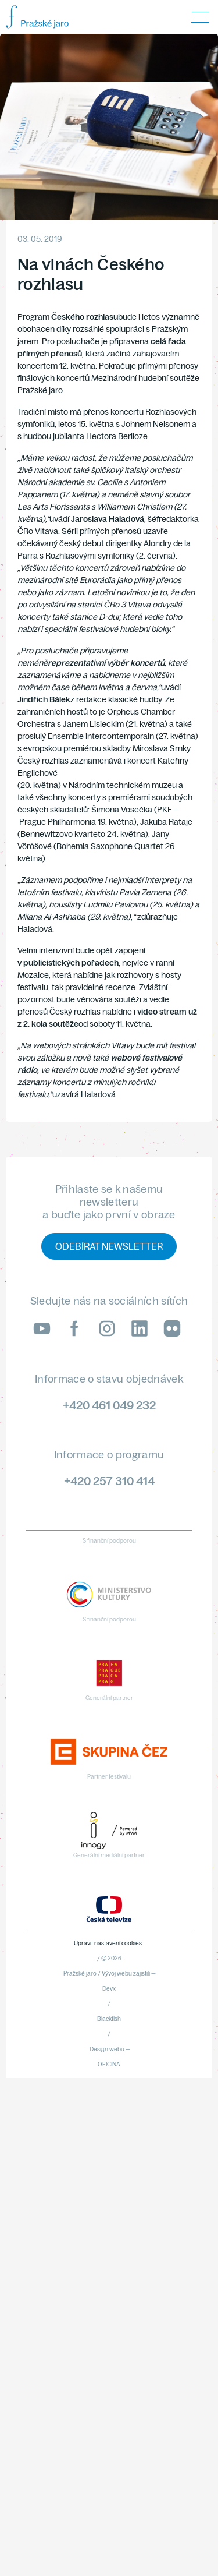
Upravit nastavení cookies (108, 1943)
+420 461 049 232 (109, 1405)
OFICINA (109, 2064)
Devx (109, 1988)
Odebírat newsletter (109, 1246)
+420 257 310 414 (109, 1480)
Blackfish (109, 2019)
